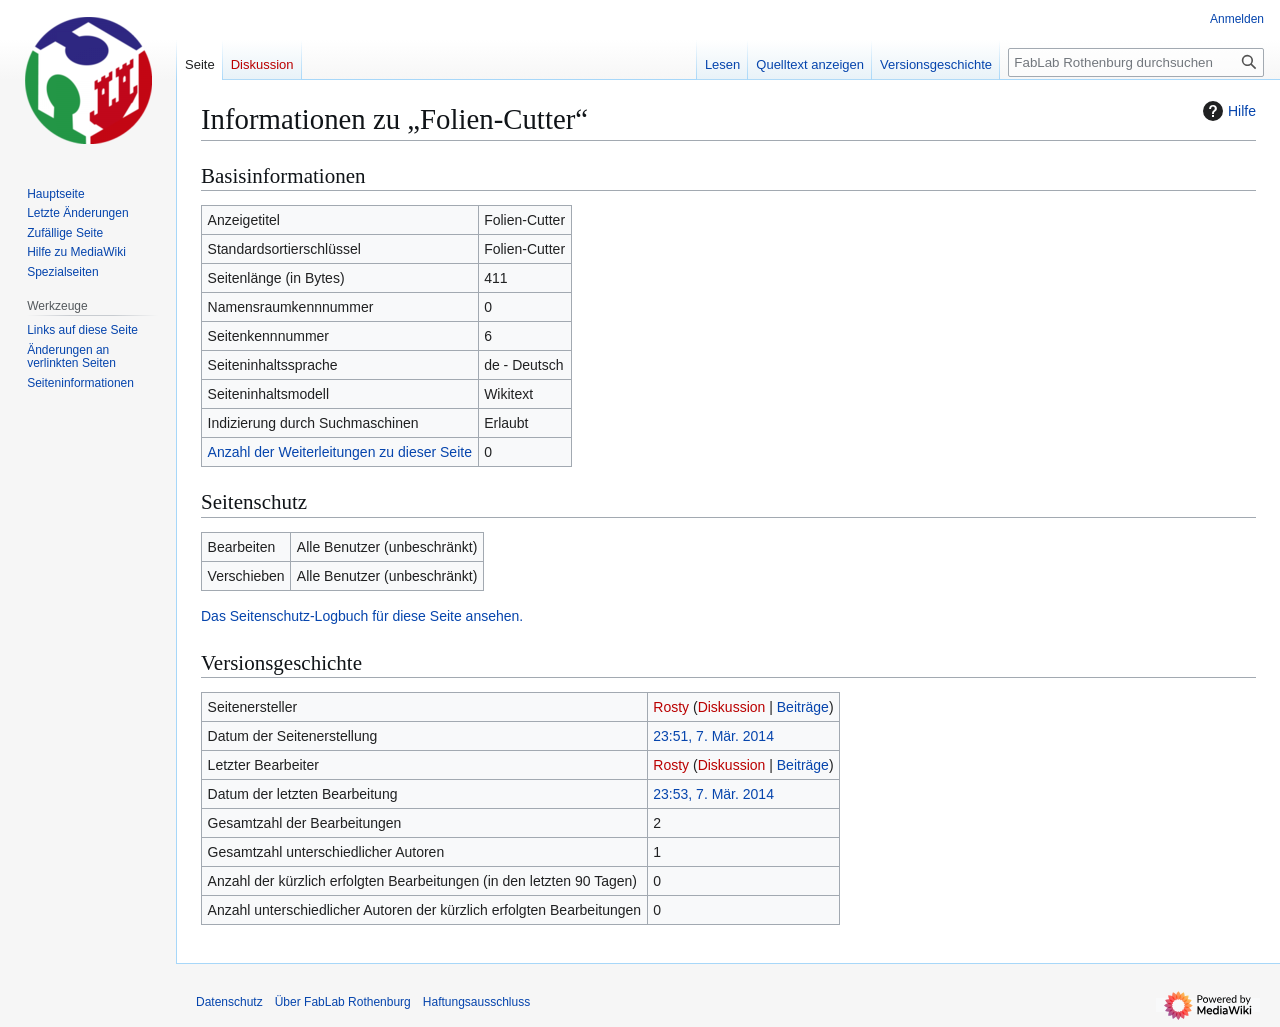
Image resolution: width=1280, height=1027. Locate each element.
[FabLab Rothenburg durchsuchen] (1136, 62)
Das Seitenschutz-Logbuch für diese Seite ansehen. (362, 616)
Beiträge (803, 707)
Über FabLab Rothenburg (343, 1002)
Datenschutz (229, 1002)
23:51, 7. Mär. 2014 (713, 736)
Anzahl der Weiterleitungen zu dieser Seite (340, 452)
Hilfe (1227, 111)
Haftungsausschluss (476, 1002)
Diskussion (732, 707)
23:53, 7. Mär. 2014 (713, 794)
